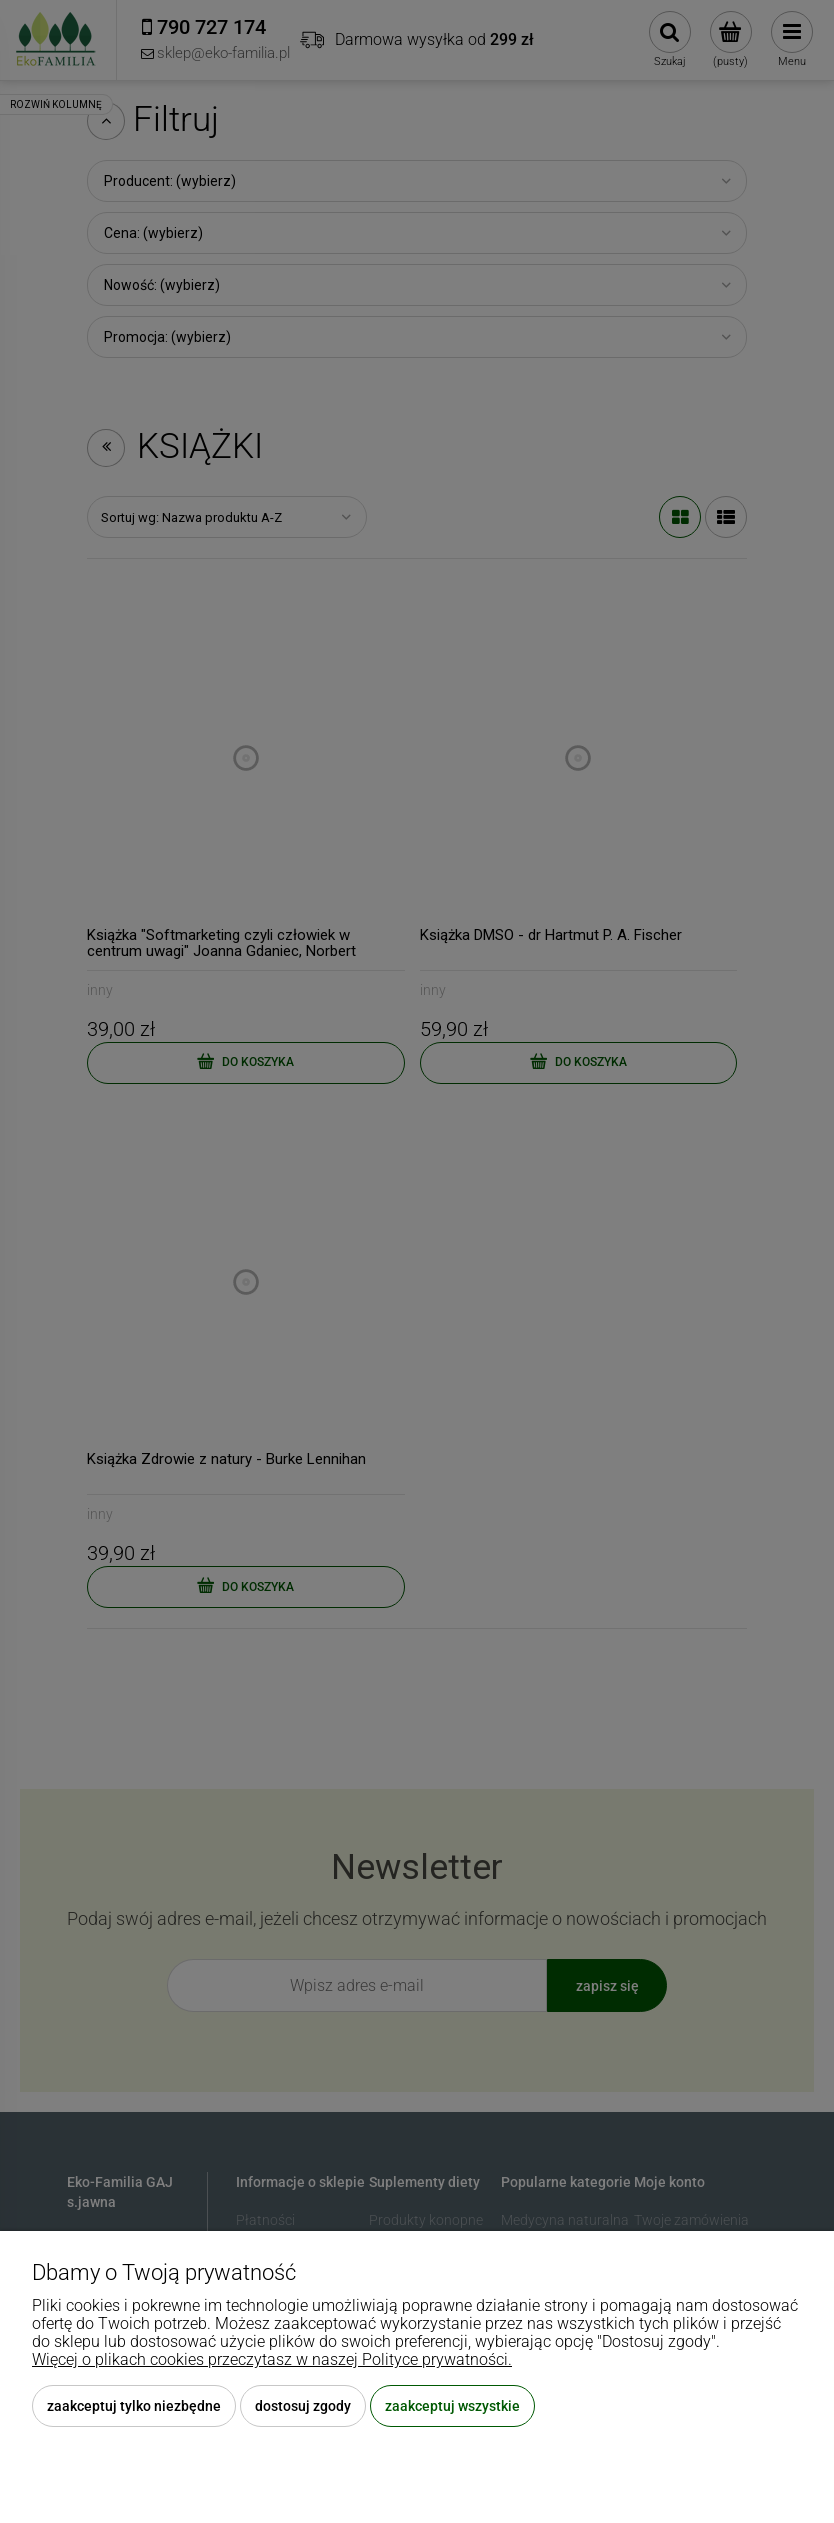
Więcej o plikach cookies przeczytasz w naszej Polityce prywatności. (272, 2359)
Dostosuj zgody (303, 2406)
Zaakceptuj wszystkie (452, 2406)
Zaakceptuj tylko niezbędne (134, 2406)
